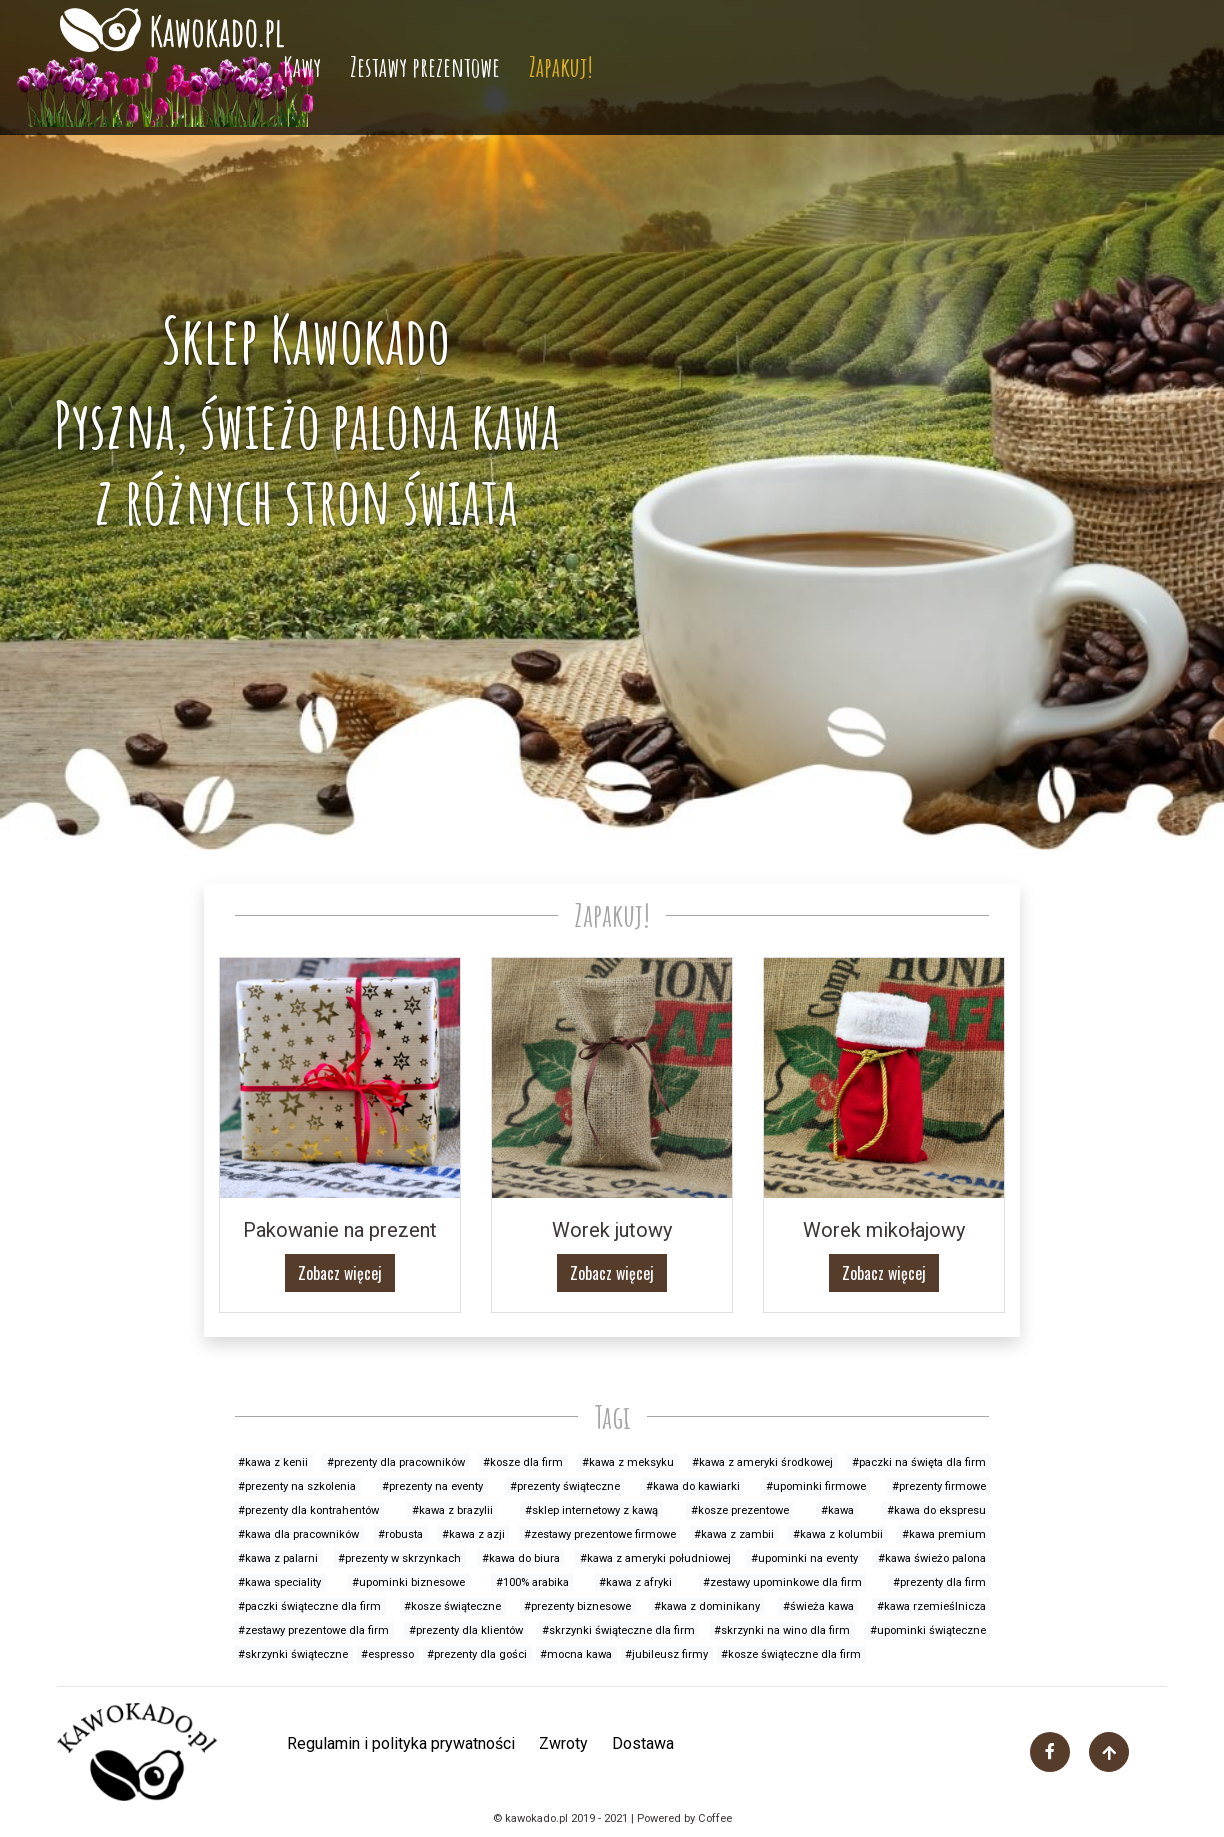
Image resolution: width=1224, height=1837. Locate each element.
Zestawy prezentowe (425, 66)
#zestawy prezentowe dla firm (313, 1630)
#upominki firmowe (816, 1486)
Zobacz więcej (340, 1273)
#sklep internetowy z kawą (591, 1510)
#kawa (837, 1510)
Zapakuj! (561, 66)
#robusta (400, 1534)
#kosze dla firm (523, 1462)
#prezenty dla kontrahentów (308, 1510)
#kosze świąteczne (452, 1606)
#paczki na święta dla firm (919, 1462)
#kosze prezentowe (740, 1510)
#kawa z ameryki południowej (655, 1558)
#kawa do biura (521, 1558)
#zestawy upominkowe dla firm (782, 1582)
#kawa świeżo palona (932, 1558)
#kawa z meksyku (628, 1462)
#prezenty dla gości (477, 1654)
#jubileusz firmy (666, 1654)
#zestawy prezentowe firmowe (600, 1534)
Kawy (302, 66)
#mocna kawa (576, 1654)
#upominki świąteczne (928, 1630)
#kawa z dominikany (707, 1606)
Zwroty (563, 1743)
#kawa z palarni (278, 1558)
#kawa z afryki (635, 1582)
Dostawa (643, 1743)
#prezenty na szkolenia (297, 1486)
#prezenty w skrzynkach (399, 1558)
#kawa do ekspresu (936, 1510)
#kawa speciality (279, 1582)
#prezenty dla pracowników (396, 1462)
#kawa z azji (473, 1534)
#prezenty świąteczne (565, 1486)
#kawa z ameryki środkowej (762, 1462)
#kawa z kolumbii (838, 1534)
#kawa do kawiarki (693, 1486)
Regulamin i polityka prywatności (401, 1743)
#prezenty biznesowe (577, 1606)
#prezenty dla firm (939, 1582)
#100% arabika (532, 1582)
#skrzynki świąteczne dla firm (618, 1630)
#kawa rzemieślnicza (931, 1606)
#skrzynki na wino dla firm (782, 1630)
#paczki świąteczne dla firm (309, 1606)
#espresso (387, 1654)
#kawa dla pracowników (298, 1534)
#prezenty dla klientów (466, 1630)
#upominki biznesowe (408, 1582)
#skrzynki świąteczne (293, 1654)
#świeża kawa (818, 1606)
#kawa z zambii (734, 1534)
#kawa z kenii (273, 1462)
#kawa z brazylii (452, 1510)
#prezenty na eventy (432, 1486)
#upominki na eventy (804, 1558)
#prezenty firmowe (939, 1486)
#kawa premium (944, 1534)
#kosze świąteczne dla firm (791, 1654)
